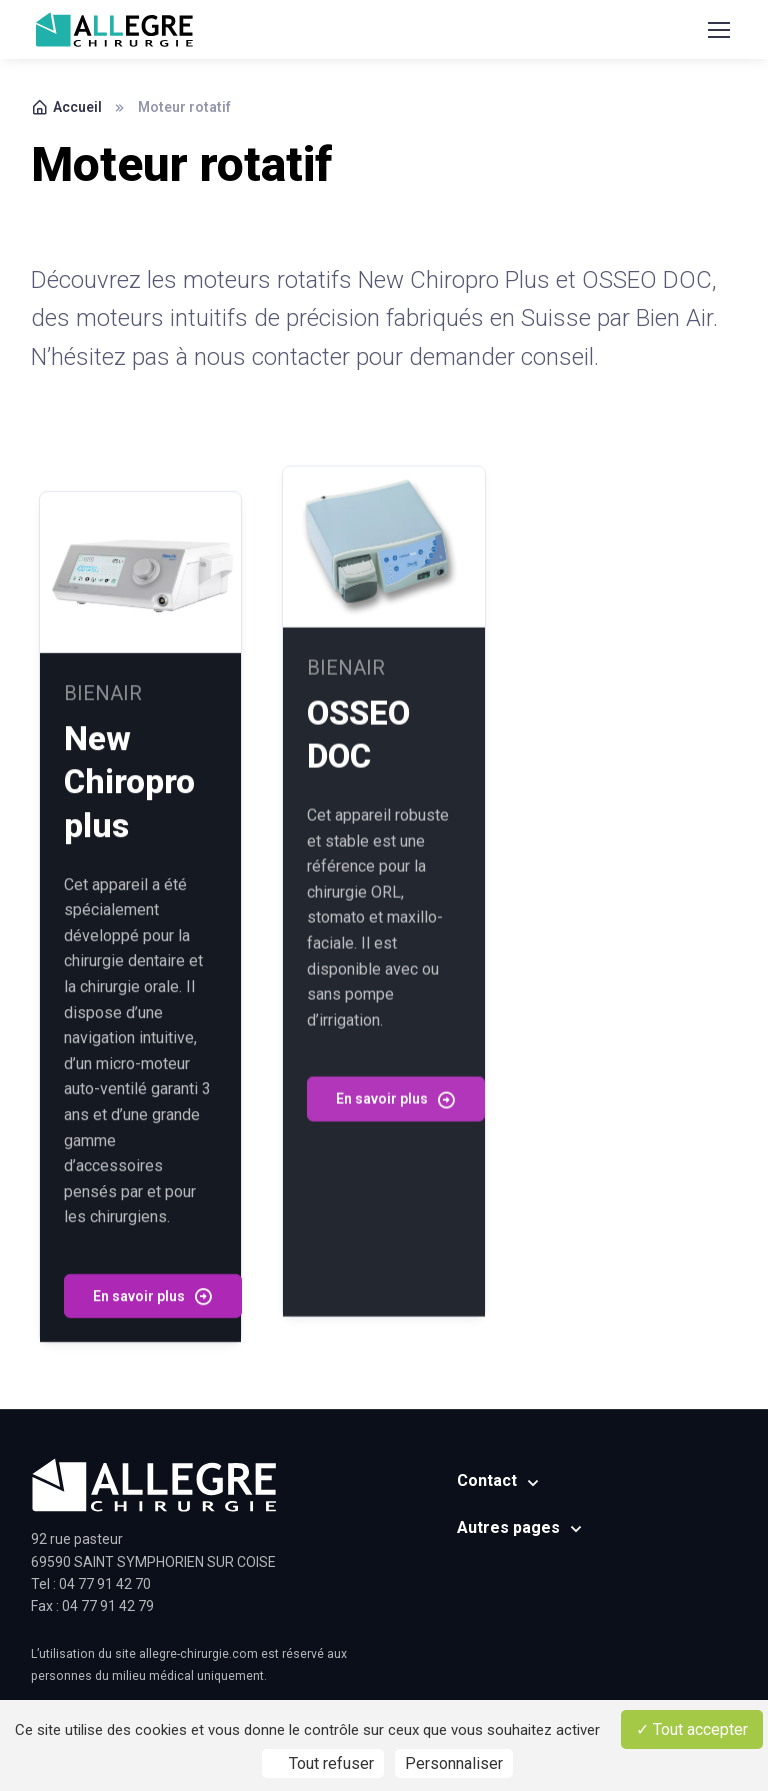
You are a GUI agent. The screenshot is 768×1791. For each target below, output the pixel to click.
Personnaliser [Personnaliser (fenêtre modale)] (454, 1763)
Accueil (66, 107)
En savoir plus (153, 1273)
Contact (487, 1480)
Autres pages (508, 1527)
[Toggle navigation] (718, 30)
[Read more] (140, 549)
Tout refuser (323, 1763)
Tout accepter (692, 1729)
